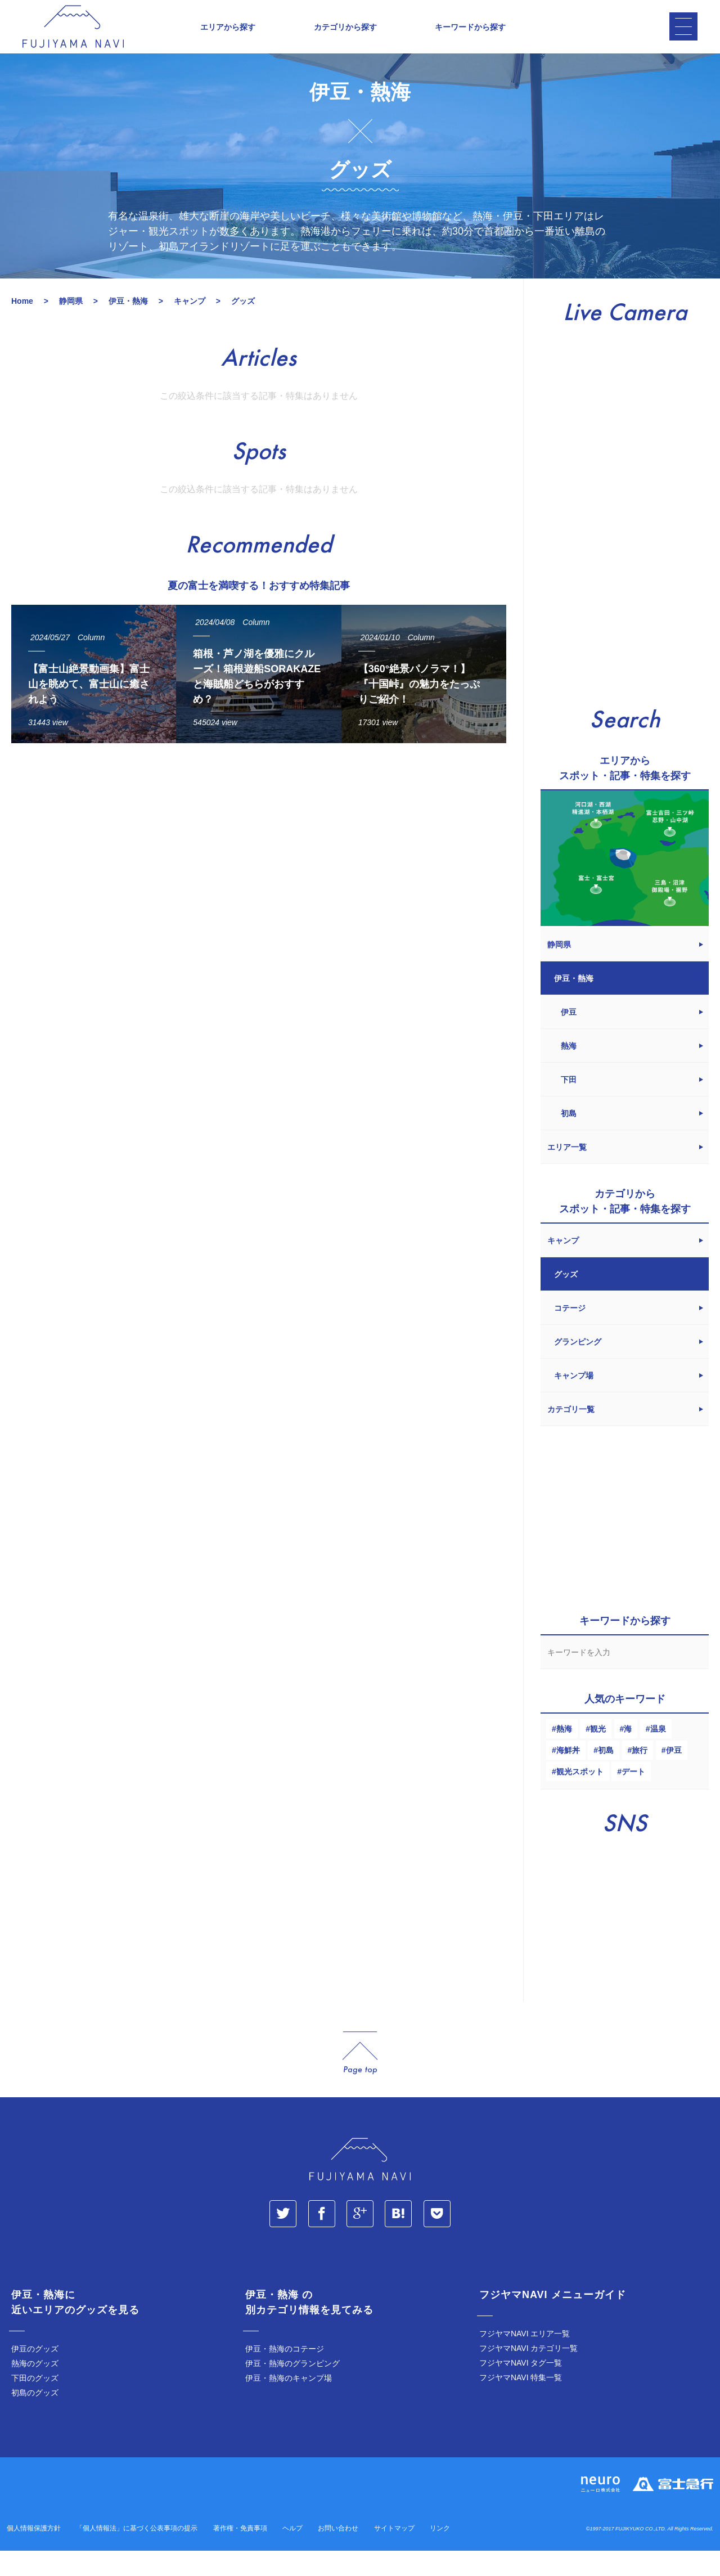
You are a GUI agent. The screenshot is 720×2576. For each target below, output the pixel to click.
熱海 (564, 1754)
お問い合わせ (338, 2553)
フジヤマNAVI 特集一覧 (520, 2403)
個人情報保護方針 (34, 2553)
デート (633, 1796)
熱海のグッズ (34, 2389)
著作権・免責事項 (240, 2553)
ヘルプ (292, 2553)
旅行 (639, 1775)
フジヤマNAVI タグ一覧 (520, 2388)
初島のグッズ (34, 2418)
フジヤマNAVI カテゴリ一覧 (528, 2373)
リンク (440, 2553)
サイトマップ (394, 2553)
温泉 (658, 1754)
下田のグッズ (34, 2403)
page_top (360, 2078)
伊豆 (674, 1775)
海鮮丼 (568, 1775)
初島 (606, 1775)
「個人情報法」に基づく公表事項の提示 (136, 2553)
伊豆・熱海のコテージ (284, 2374)
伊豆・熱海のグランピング (292, 2389)
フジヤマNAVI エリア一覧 (524, 2359)
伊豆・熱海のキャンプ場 (288, 2403)
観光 (598, 1754)
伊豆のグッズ (34, 2374)
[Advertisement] (258, 881)
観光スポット (580, 1796)
